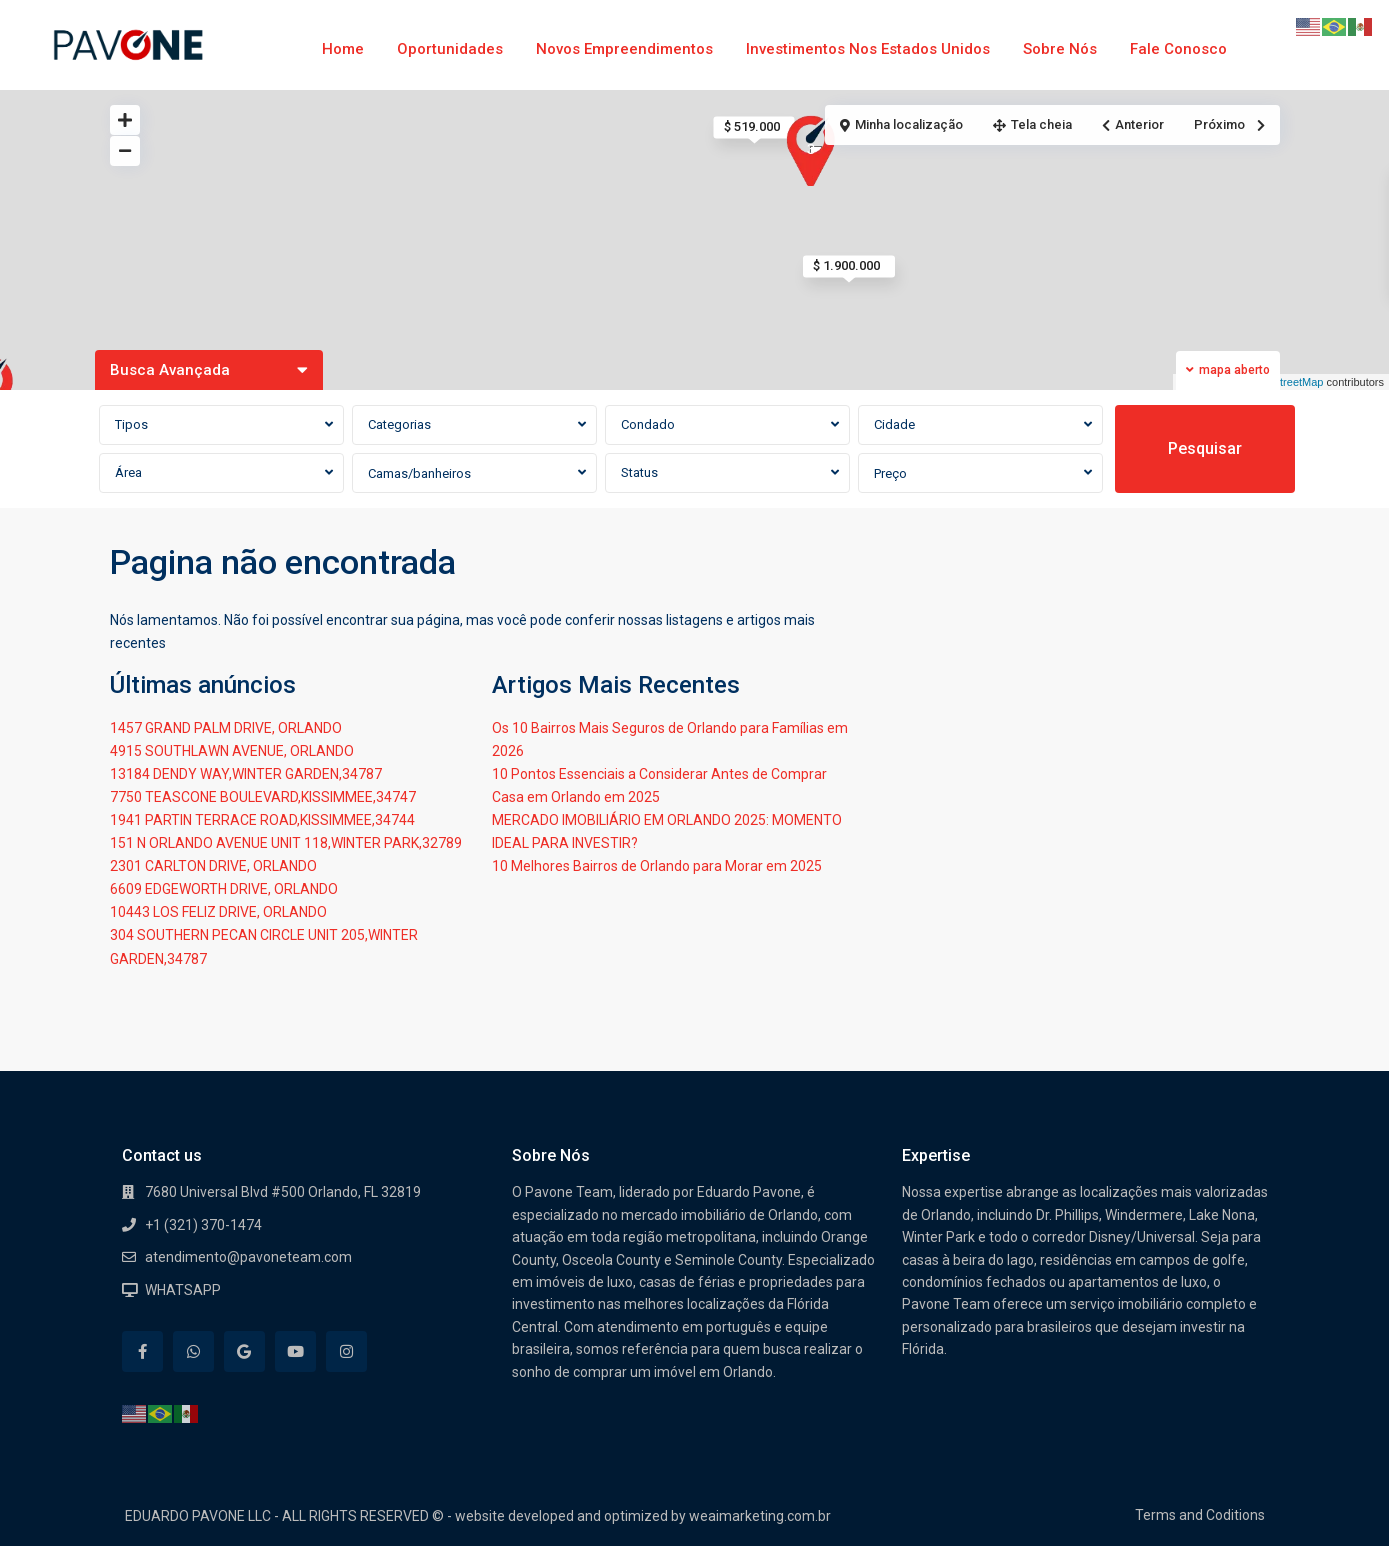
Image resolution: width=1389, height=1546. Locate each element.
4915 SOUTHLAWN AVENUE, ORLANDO (232, 751)
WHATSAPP (183, 1290)
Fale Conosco (1178, 49)
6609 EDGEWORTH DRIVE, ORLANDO (224, 889)
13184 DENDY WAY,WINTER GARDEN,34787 (246, 774)
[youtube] (295, 1351)
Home (343, 49)
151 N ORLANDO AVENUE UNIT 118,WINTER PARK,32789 (286, 843)
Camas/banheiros (419, 473)
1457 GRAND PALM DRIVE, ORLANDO (226, 728)
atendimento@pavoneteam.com (248, 1257)
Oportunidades (450, 49)
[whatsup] (193, 1351)
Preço (890, 473)
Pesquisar (1205, 448)
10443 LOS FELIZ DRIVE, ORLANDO (218, 912)
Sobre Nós (1060, 49)
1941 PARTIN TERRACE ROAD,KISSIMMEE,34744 (262, 820)
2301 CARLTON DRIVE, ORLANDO (213, 866)
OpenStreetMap (1285, 382)
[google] (244, 1351)
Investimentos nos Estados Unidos (868, 49)
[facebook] (142, 1351)
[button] (816, 152)
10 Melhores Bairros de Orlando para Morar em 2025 (657, 866)
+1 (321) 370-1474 (203, 1225)
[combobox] (221, 425)
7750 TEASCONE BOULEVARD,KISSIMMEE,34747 (263, 797)
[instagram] (346, 1351)
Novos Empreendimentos (624, 49)
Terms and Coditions (1200, 1515)
